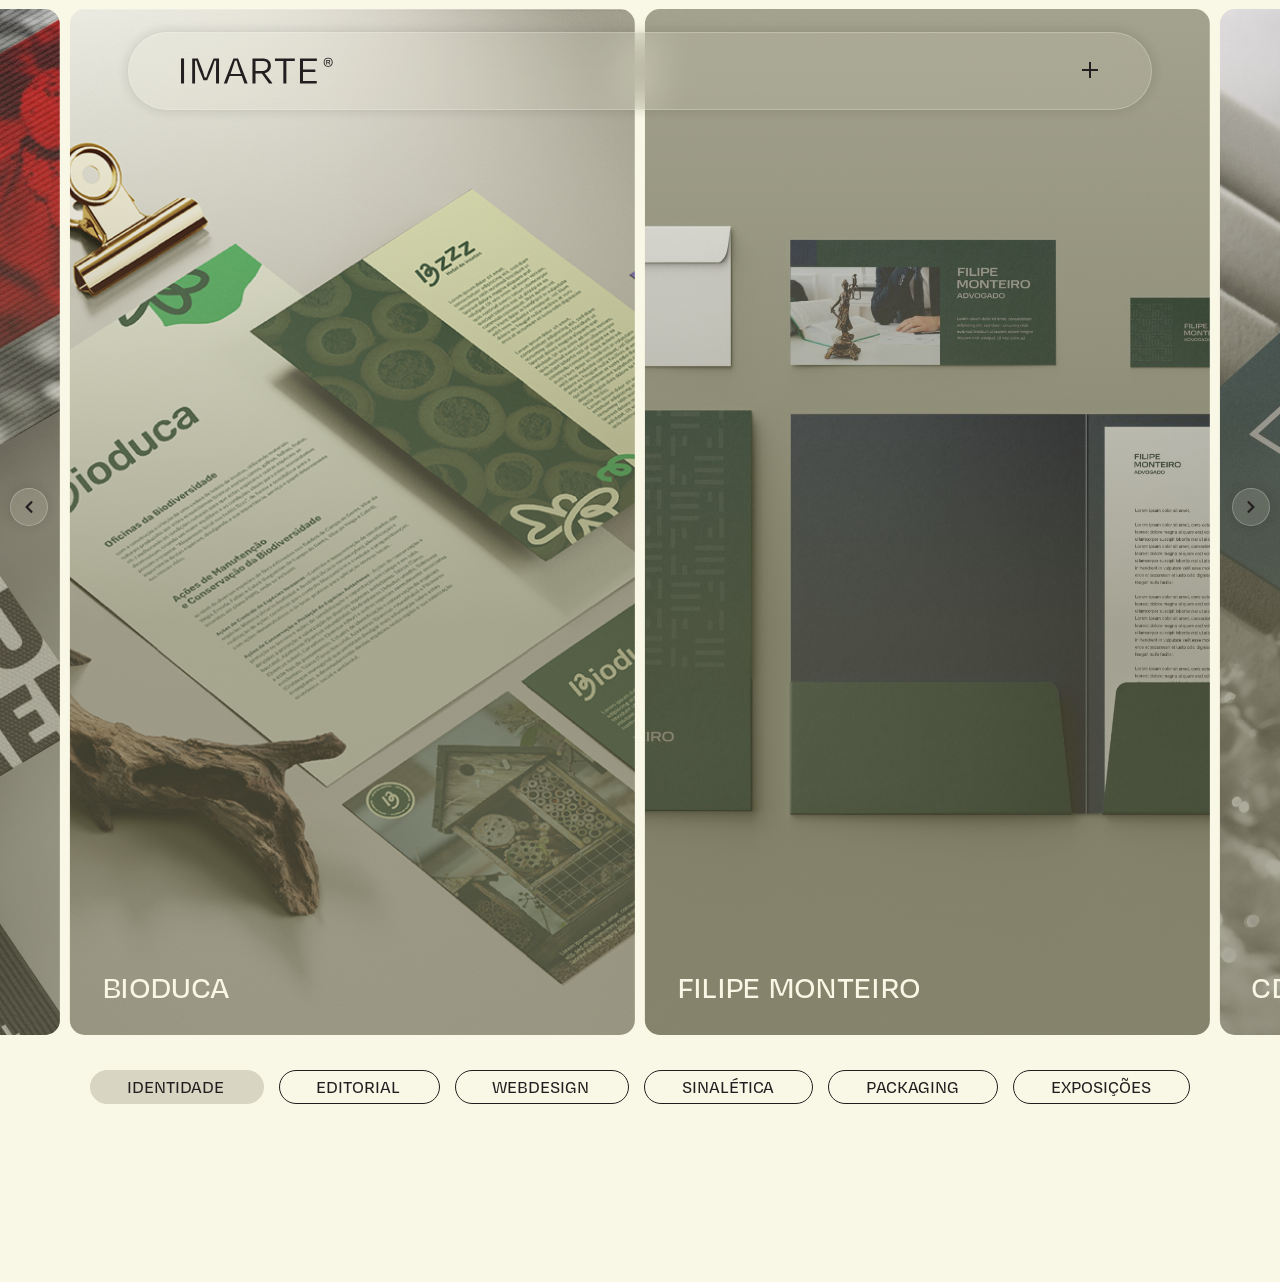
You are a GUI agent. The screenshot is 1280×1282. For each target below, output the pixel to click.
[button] (29, 507)
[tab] (177, 1087)
